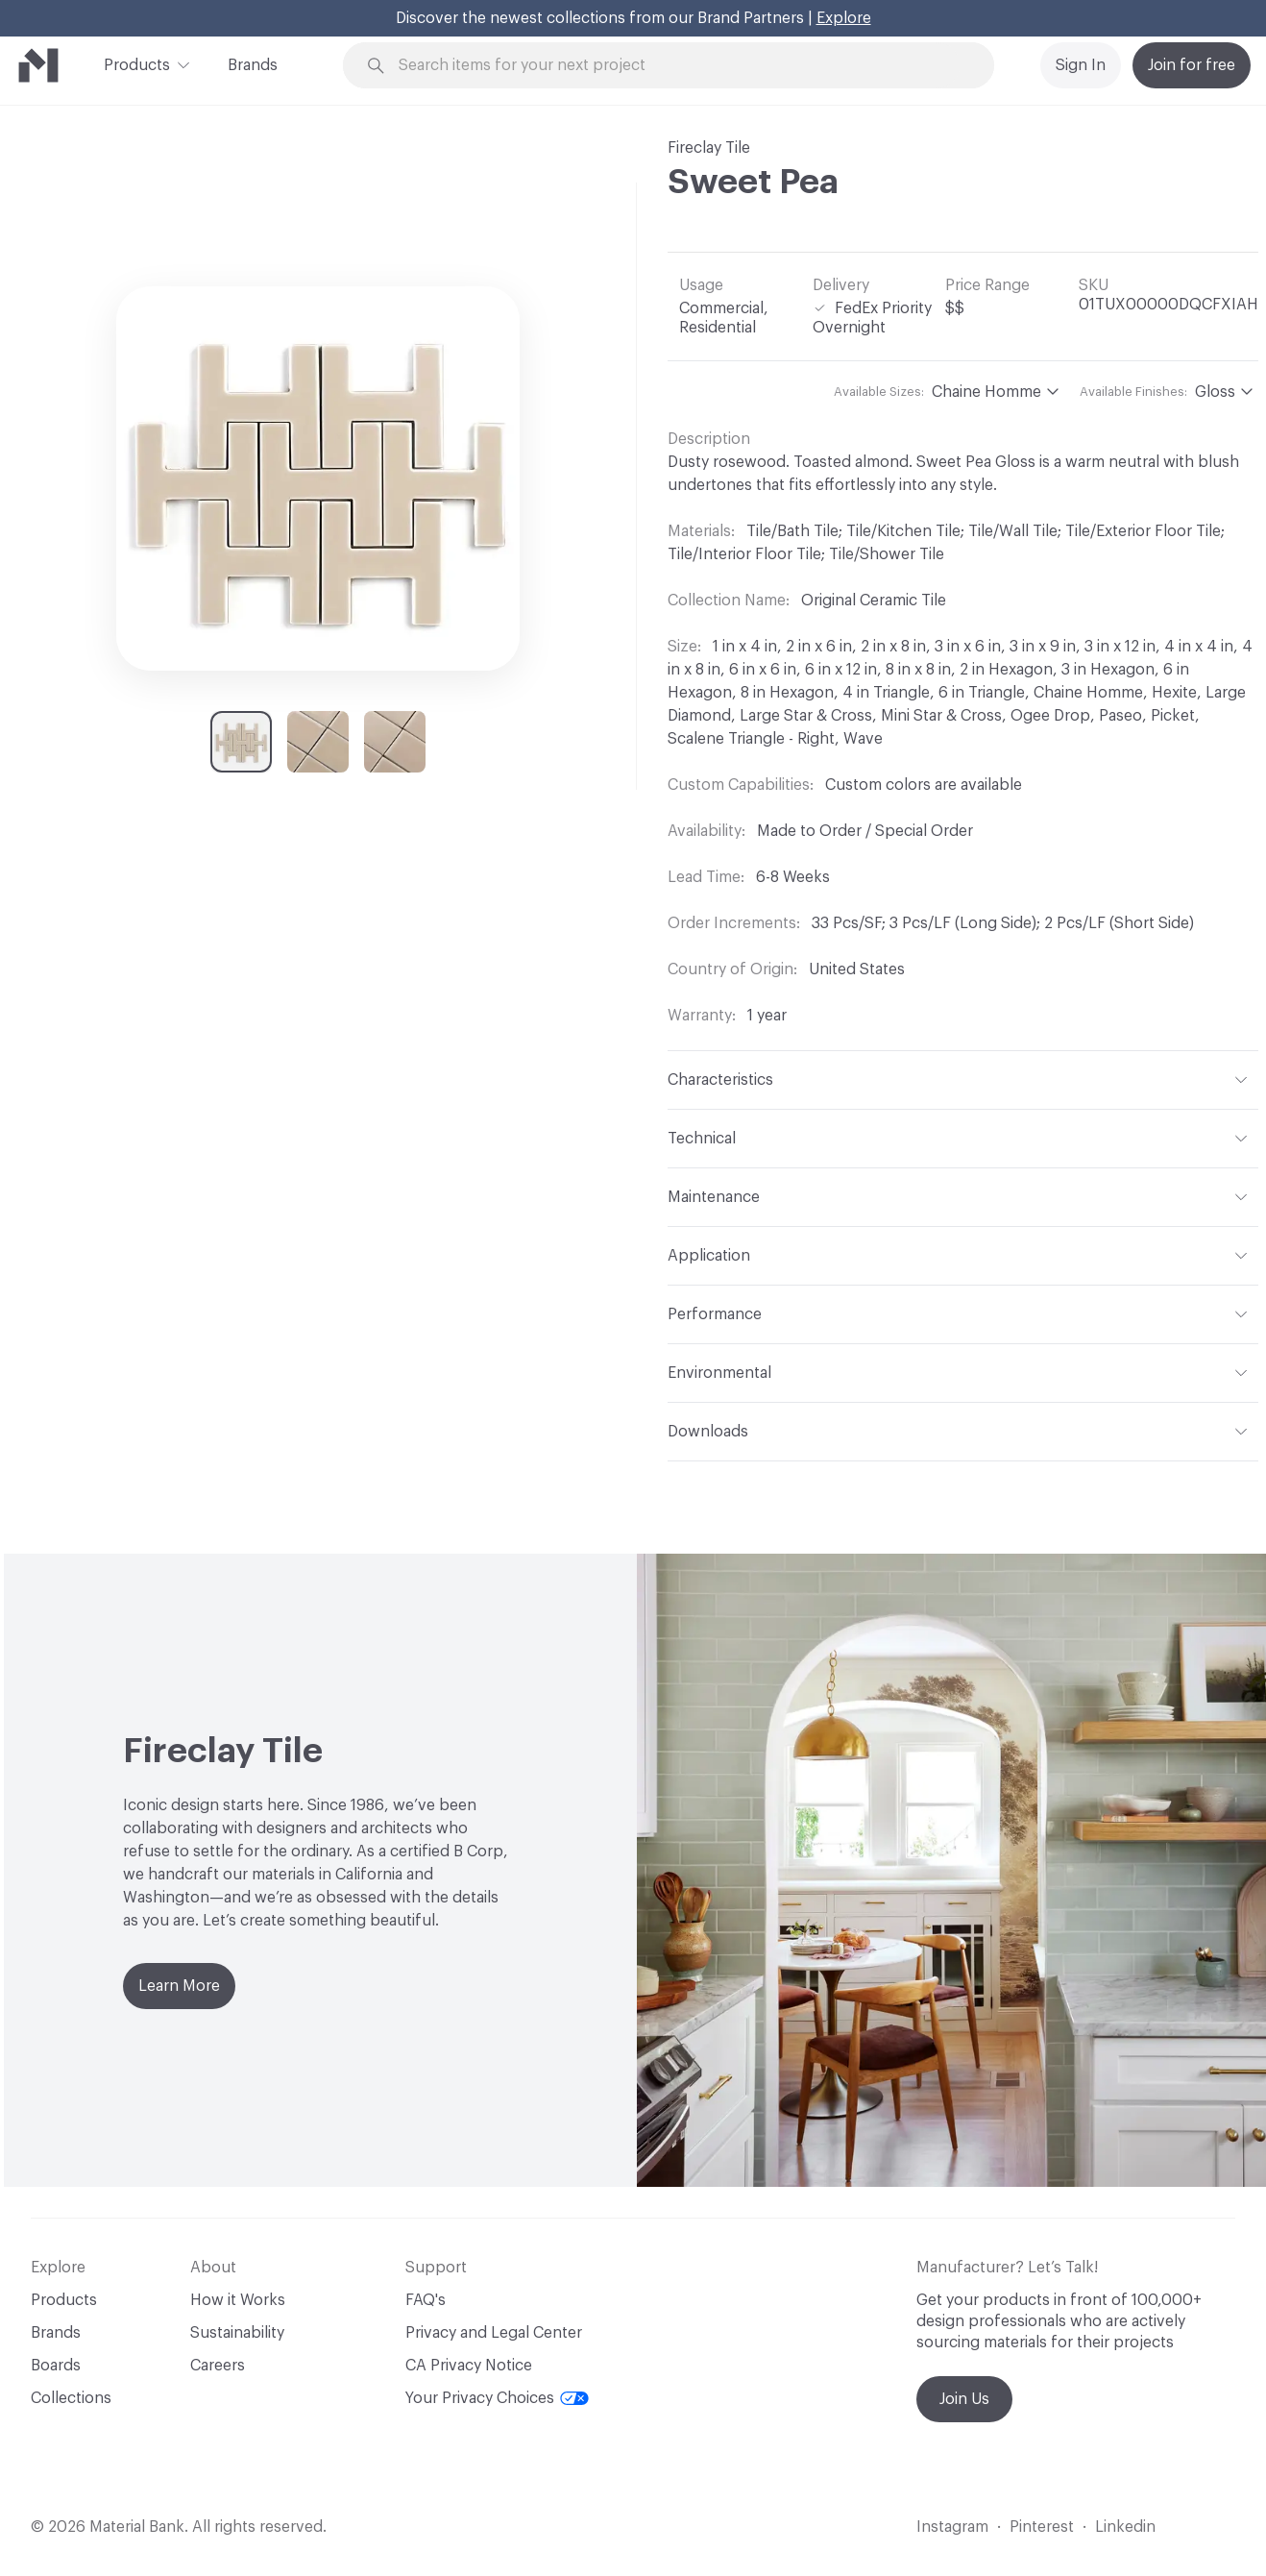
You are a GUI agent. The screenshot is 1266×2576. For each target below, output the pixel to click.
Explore (843, 18)
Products (137, 63)
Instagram (952, 2527)
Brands (253, 65)
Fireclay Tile (709, 148)
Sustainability (237, 2333)
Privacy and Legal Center (493, 2333)
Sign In (1081, 65)
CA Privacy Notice (468, 2365)
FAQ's (425, 2300)
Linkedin (1125, 2527)
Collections (71, 2398)
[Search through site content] (679, 66)
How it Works (237, 2300)
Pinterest (1042, 2527)
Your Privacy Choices (497, 2398)
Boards (56, 2365)
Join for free (1191, 65)
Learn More (179, 1986)
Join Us (964, 2399)
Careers (217, 2365)
